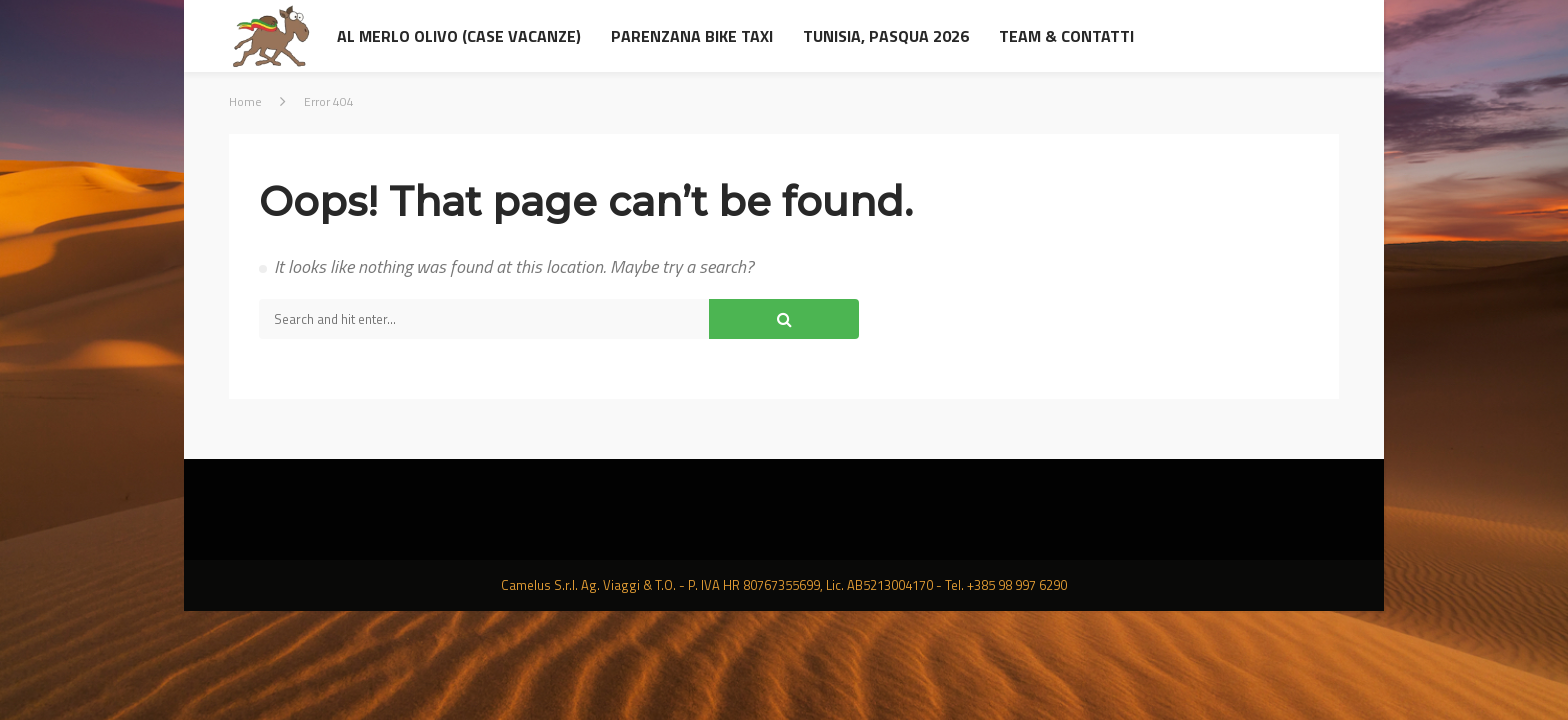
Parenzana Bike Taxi (692, 36)
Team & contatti (1066, 36)
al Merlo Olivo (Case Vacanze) (459, 36)
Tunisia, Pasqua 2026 (886, 36)
